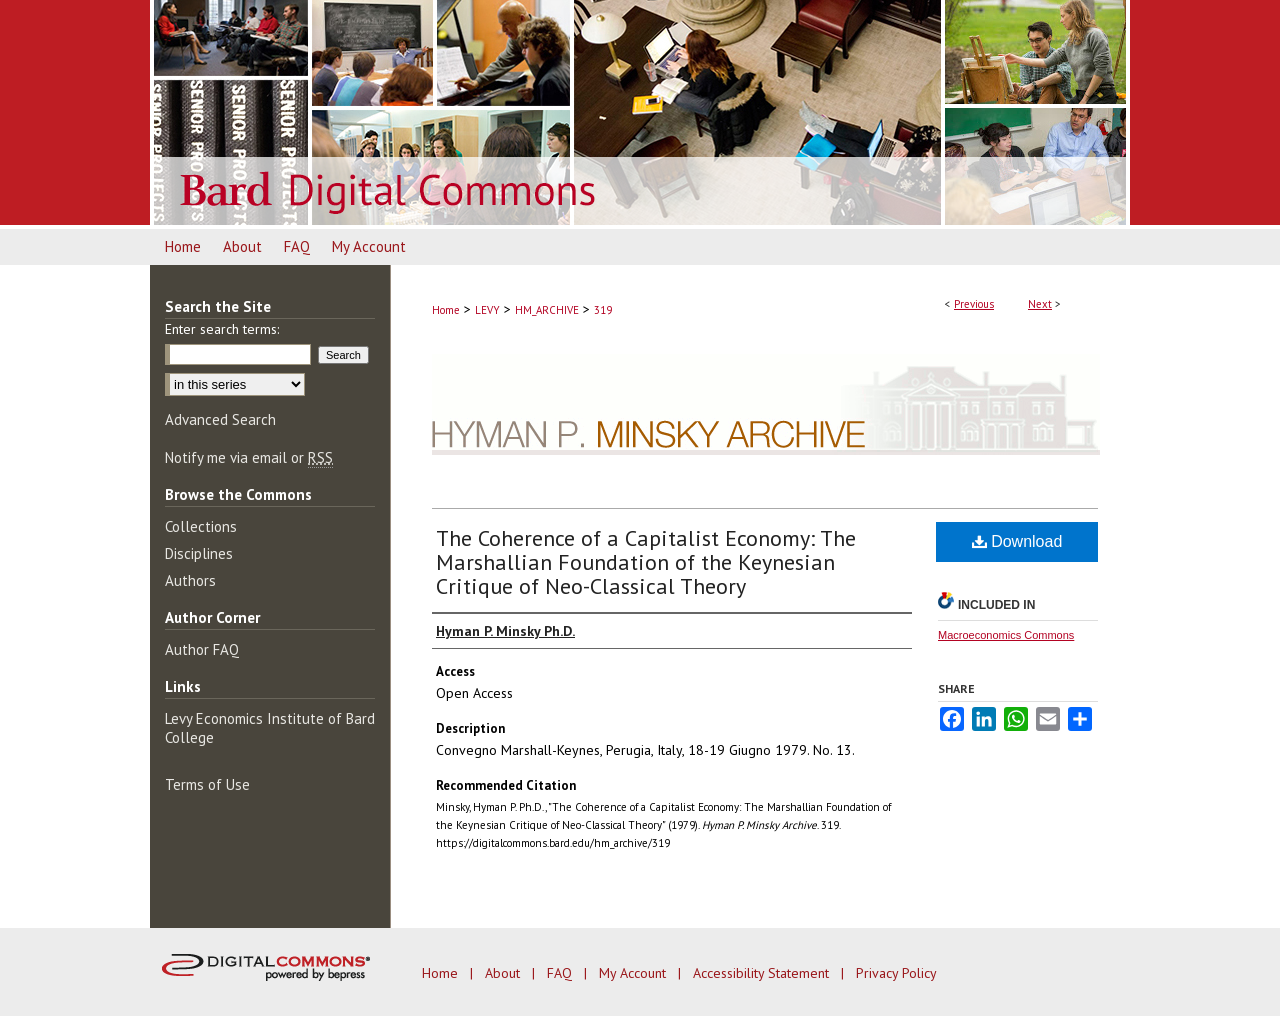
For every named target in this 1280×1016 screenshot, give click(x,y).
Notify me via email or (249, 457)
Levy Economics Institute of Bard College (270, 728)
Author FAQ (202, 649)
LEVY (487, 310)
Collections (201, 526)
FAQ (561, 973)
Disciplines (199, 553)
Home (446, 310)
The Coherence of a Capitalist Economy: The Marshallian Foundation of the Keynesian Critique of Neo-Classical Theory (646, 562)
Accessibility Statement (763, 973)
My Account (634, 973)
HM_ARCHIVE (547, 310)
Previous (974, 304)
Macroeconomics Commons (1006, 635)
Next (1040, 304)
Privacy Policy (896, 973)
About (504, 973)
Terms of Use (207, 784)
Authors (190, 580)
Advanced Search (220, 419)
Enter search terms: (222, 329)
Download (1017, 541)
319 (603, 310)
